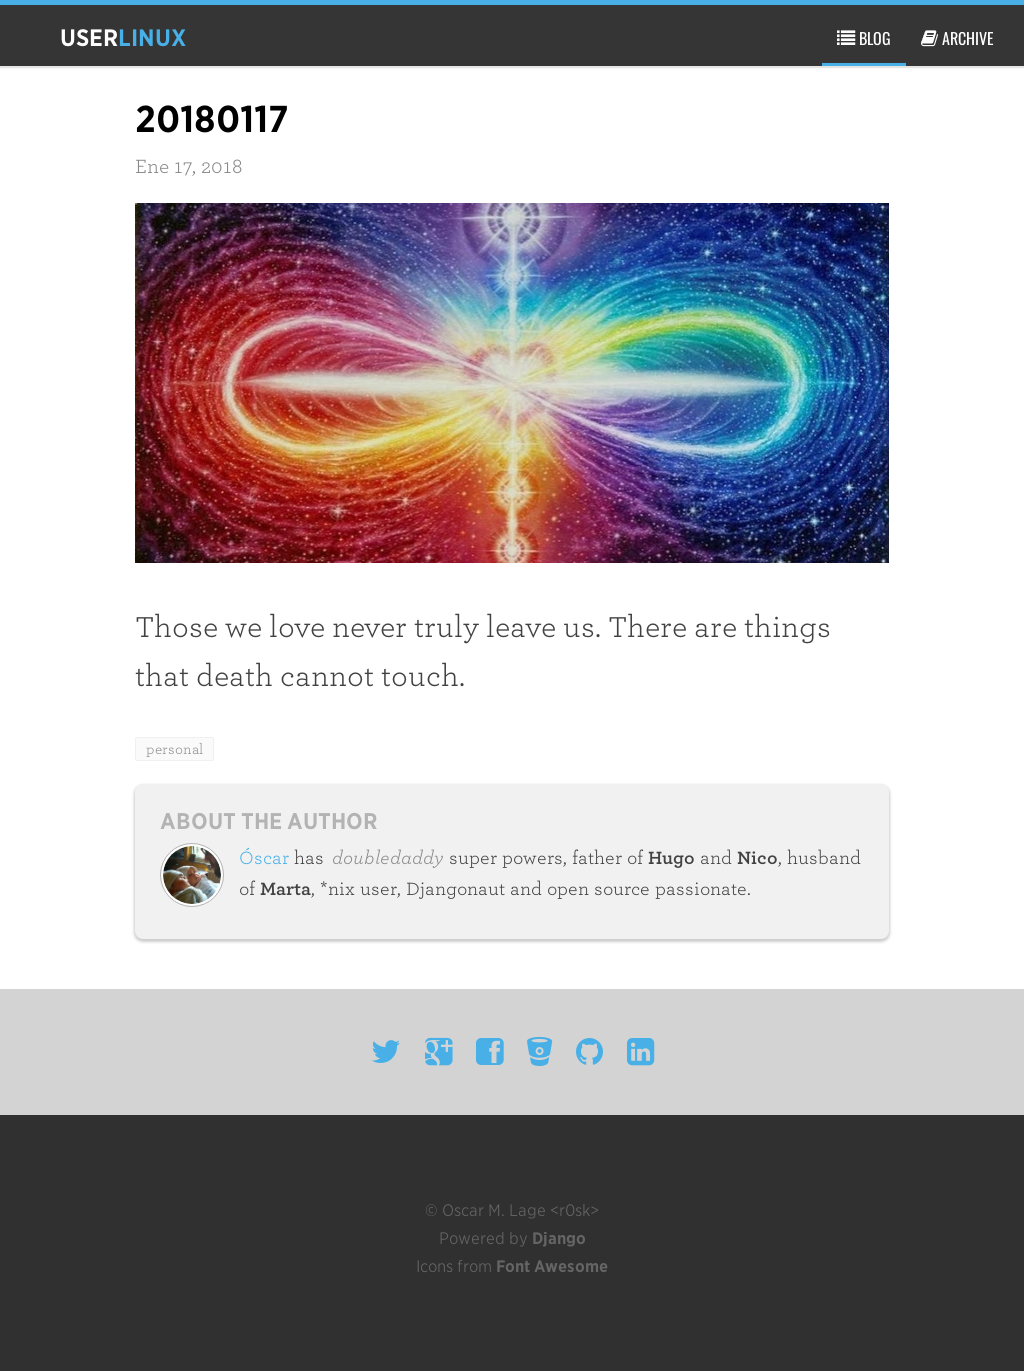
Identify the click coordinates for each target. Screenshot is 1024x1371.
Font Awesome (552, 1266)
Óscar (264, 858)
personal (174, 749)
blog (864, 38)
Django (559, 1238)
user (123, 37)
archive (957, 38)
